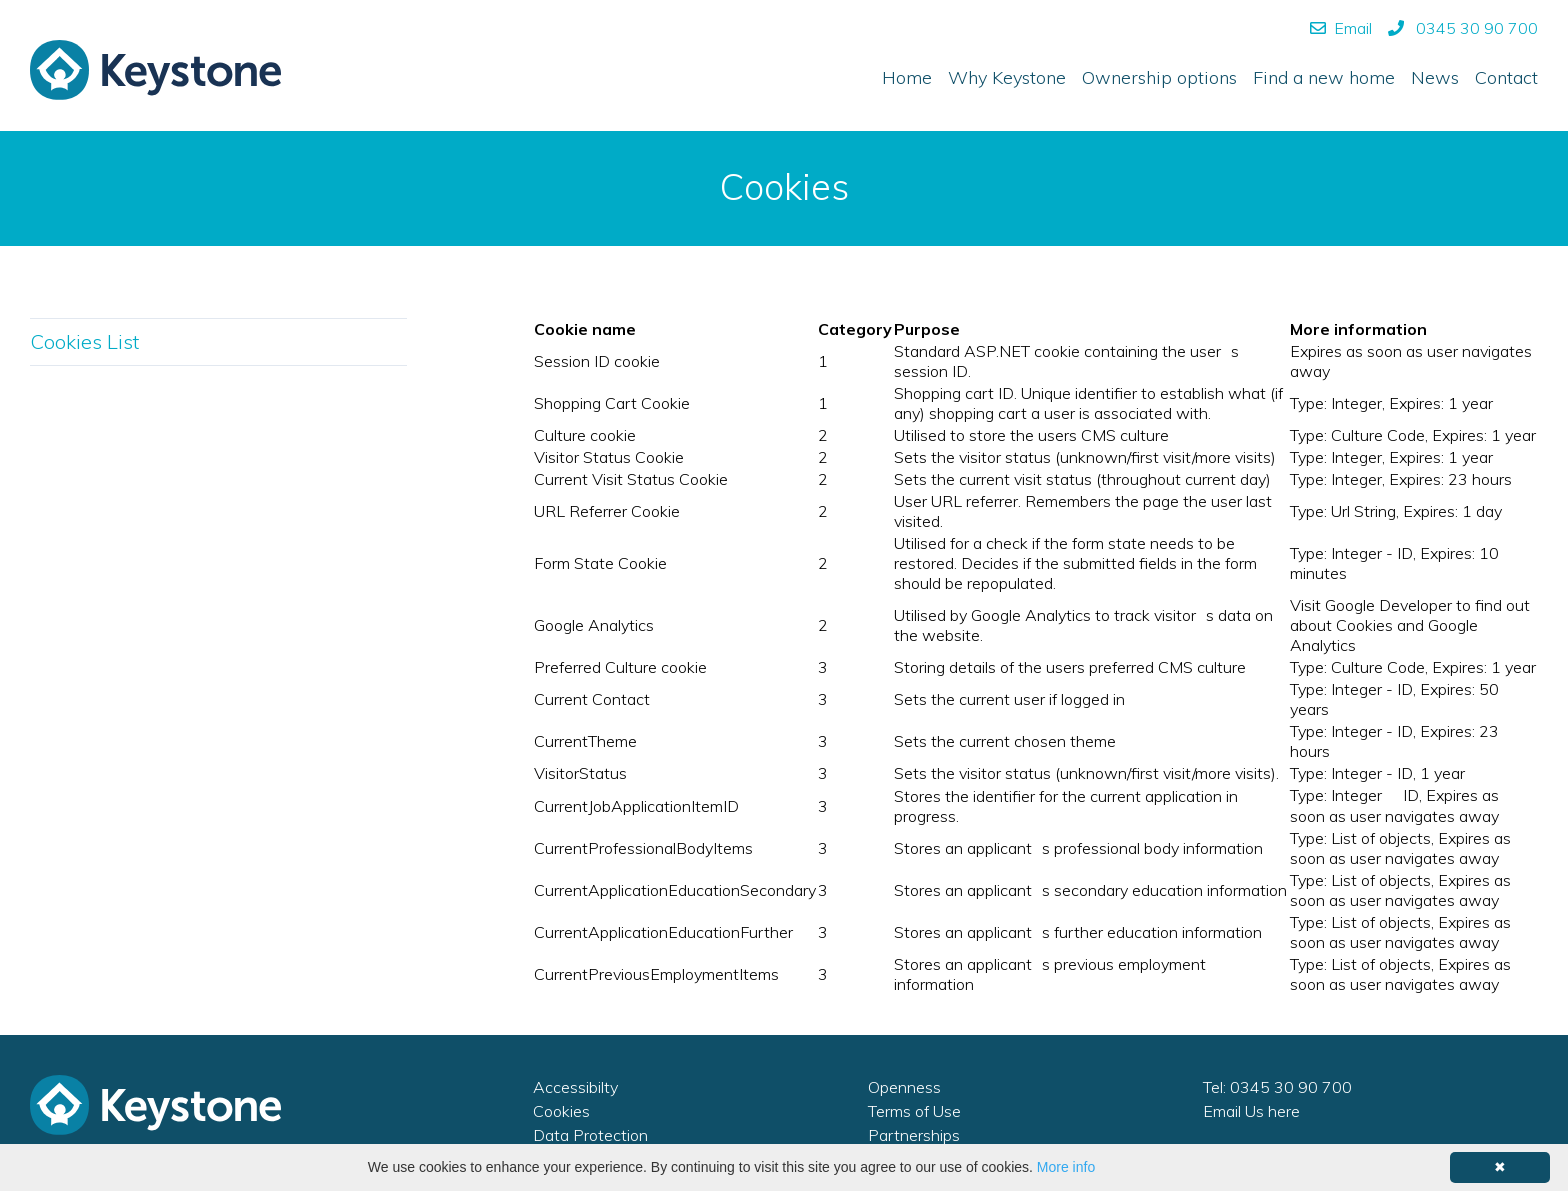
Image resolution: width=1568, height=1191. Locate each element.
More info (1066, 1167)
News (1435, 77)
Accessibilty (575, 1087)
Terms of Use (914, 1111)
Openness (904, 1087)
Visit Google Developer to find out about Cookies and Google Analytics (1410, 625)
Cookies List (84, 341)
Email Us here (1251, 1111)
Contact (1506, 77)
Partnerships (914, 1135)
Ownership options (1159, 77)
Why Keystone (1007, 77)
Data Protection (590, 1135)
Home (907, 77)
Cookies (561, 1111)
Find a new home (1324, 77)
